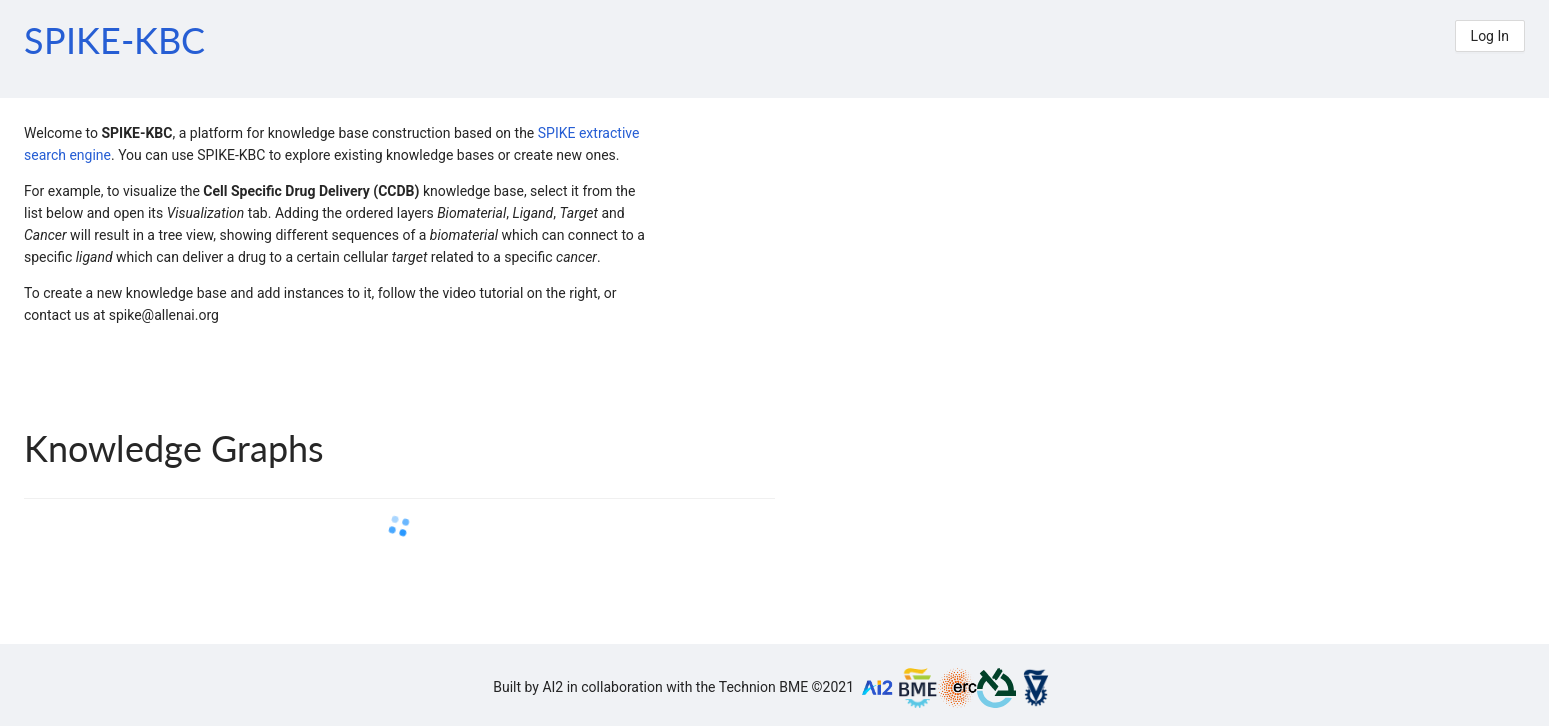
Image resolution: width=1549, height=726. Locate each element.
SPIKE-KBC (114, 40)
